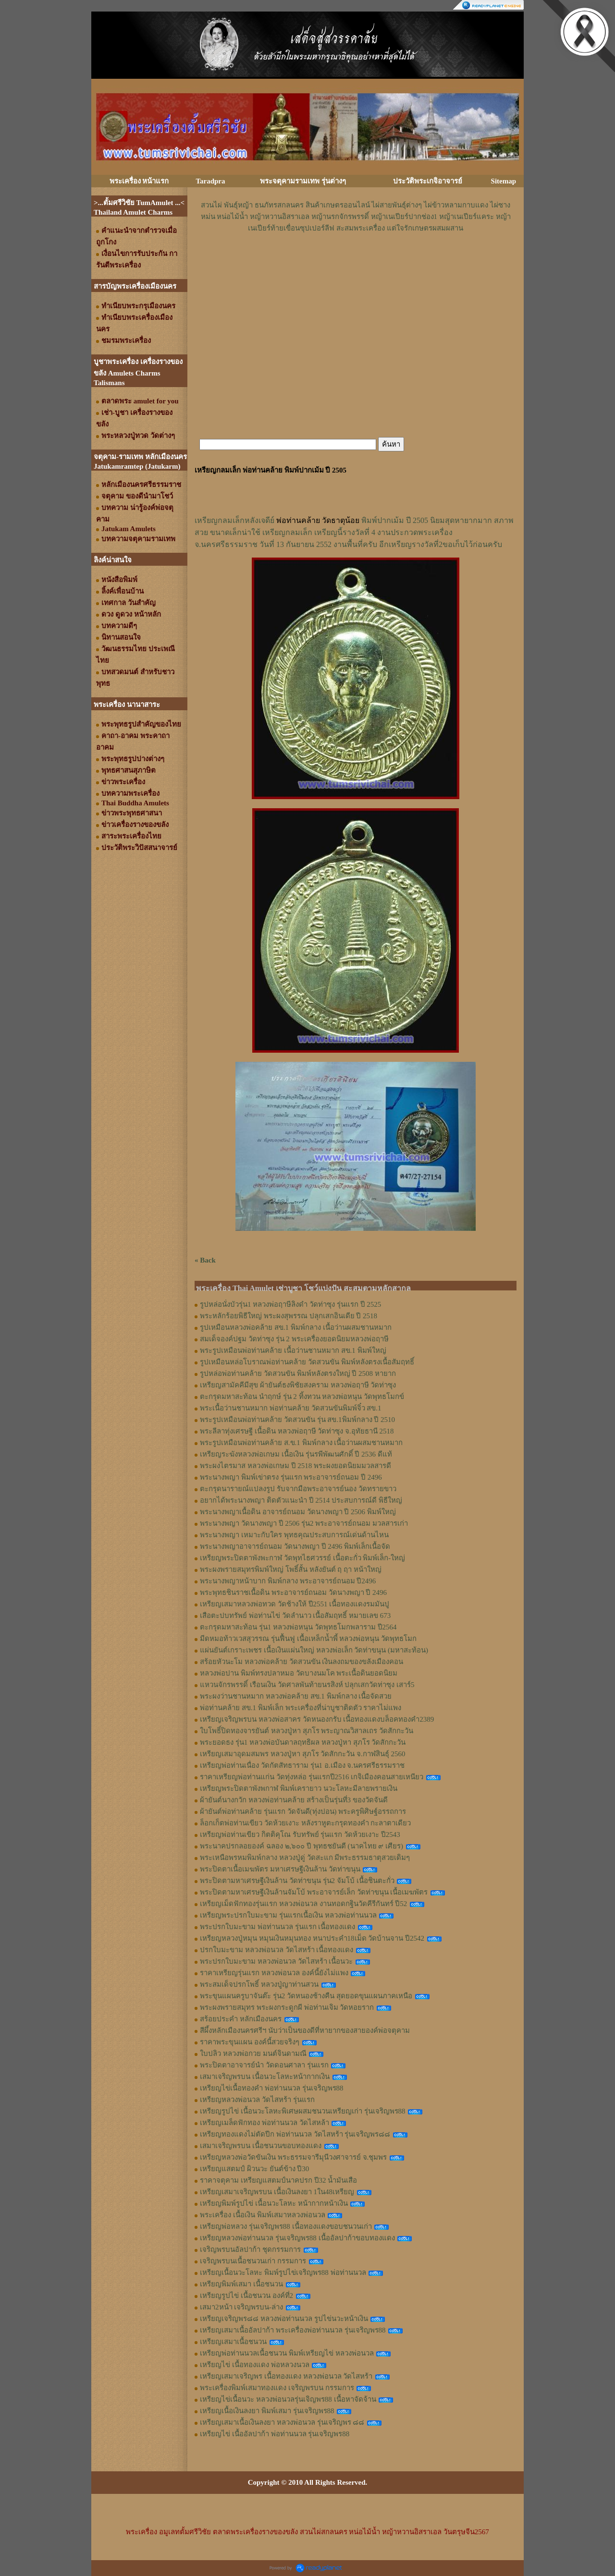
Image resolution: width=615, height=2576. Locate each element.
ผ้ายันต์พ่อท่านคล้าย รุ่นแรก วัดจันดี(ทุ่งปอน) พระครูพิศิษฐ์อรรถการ (303, 1811)
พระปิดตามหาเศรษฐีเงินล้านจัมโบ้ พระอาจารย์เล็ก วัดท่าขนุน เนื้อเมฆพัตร (314, 1892)
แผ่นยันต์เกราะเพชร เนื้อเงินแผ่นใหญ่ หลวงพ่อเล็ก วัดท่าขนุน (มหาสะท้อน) (314, 1650)
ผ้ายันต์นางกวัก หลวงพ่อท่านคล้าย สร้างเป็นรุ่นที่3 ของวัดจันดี (294, 1800)
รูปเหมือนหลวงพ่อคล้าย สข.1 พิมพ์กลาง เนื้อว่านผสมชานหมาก (296, 1327)
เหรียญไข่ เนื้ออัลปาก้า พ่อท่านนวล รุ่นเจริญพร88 (274, 2434)
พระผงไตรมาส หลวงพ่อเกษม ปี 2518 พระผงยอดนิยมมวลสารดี (295, 1466)
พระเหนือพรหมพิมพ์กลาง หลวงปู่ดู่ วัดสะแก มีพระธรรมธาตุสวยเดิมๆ (305, 1857)
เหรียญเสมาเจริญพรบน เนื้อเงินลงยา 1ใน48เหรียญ (277, 2192)
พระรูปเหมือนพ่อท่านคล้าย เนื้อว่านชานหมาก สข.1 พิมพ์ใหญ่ (293, 1350)
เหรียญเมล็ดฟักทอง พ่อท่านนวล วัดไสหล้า (264, 2122)
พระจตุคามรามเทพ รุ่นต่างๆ (303, 181)
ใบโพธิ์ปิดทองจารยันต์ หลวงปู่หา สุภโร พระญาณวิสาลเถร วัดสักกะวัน (306, 1731)
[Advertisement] (356, 262)
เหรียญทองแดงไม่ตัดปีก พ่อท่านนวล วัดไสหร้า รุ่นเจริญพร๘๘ (295, 2134)
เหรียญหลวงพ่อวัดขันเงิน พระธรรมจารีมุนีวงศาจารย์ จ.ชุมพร (293, 2157)
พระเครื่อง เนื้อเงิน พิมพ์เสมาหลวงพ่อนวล (262, 2215)
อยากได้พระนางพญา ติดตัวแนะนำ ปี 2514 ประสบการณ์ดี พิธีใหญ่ (301, 1500)
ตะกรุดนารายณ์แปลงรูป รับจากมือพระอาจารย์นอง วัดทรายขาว (298, 1489)
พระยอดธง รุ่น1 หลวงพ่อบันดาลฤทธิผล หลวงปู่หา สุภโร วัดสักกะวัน (303, 1742)
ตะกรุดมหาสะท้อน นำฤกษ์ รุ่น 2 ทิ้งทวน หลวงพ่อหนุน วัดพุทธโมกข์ (302, 1396)
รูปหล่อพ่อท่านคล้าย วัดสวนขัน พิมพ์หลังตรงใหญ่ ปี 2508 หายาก (298, 1373)
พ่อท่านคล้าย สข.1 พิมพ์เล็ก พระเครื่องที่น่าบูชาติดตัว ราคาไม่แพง (300, 1708)
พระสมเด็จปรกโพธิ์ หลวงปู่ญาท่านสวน (259, 1984)
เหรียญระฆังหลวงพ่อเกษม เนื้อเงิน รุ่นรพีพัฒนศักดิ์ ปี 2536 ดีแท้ (296, 1454)
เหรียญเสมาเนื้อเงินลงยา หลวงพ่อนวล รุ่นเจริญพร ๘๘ (282, 2422)
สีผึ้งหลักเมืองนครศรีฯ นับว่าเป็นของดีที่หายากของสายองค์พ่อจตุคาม (305, 2030)
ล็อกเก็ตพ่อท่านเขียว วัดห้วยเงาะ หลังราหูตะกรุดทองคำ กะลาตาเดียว (305, 1823)
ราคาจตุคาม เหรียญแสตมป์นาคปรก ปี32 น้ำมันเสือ (278, 2180)
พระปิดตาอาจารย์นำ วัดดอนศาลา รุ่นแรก (264, 2065)
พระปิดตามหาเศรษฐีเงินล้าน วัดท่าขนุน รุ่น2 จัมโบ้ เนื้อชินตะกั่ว (297, 1880)
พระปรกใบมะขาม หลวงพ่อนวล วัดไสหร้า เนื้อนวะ (276, 1961)
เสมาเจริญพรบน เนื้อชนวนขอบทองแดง (260, 2146)
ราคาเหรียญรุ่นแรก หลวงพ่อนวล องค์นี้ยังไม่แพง (274, 1973)
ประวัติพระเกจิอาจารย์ (427, 181)
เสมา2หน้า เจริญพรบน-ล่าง (241, 2307)
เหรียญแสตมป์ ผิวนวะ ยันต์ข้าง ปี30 (254, 2169)
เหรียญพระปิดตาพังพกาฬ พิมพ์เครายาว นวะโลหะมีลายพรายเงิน (298, 1788)
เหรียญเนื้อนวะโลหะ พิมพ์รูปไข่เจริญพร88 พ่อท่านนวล (283, 2272)
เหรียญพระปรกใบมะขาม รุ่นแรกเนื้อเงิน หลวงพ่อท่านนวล (288, 1915)
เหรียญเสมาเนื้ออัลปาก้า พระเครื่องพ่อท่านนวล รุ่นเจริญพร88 (293, 2330)
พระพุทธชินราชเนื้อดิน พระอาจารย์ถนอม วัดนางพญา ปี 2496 (293, 1592)
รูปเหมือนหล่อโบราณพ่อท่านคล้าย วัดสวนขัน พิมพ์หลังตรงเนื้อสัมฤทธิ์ (307, 1362)
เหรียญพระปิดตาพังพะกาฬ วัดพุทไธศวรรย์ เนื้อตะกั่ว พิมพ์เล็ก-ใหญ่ (302, 1558)
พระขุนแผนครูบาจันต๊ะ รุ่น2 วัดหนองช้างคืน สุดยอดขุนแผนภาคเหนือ (306, 1996)
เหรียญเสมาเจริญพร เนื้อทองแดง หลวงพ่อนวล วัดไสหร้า (286, 2376)
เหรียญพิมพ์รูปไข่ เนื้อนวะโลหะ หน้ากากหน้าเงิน (274, 2203)
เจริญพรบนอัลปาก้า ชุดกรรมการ (250, 2249)
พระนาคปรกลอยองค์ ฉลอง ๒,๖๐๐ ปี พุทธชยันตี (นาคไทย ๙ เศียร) (301, 1846)
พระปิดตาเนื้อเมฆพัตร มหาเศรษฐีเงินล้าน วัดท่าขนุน (280, 1869)
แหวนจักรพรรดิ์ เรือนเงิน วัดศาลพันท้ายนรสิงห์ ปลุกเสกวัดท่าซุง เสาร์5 (307, 1685)
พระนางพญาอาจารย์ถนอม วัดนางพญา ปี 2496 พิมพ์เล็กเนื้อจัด (295, 1546)
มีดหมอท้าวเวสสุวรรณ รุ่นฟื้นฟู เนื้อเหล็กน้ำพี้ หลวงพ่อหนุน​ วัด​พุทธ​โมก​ (308, 1638)
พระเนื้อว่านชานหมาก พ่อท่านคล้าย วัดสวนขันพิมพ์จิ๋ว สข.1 (290, 1408)
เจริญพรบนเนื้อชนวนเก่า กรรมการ (253, 2261)
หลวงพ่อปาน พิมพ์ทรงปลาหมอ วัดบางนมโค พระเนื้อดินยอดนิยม (298, 1673)
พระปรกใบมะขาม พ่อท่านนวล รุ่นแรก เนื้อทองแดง (277, 1927)
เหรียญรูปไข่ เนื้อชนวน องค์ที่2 (246, 2295)
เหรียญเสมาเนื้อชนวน (233, 2341)
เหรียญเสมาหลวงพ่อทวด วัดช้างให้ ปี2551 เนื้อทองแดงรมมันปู (294, 1604)
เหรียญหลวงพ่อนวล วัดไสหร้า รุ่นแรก (257, 2099)
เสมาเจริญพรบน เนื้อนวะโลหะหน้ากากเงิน (265, 2076)
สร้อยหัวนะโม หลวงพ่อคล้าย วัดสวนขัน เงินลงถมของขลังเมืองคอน (301, 1661)
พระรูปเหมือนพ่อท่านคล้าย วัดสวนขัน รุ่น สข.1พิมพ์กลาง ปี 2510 (297, 1419)
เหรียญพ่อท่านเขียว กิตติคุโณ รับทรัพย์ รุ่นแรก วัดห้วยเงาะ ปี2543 (300, 1834)
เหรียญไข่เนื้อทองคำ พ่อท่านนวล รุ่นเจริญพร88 (272, 2088)
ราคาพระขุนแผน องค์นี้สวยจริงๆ (249, 2042)
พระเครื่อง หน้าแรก (139, 181)
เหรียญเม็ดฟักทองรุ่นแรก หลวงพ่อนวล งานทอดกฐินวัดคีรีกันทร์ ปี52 (303, 1904)
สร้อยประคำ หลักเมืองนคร (241, 2019)
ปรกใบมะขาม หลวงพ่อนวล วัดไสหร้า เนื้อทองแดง (276, 1950)
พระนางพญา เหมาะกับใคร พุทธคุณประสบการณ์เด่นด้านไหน (294, 1535)
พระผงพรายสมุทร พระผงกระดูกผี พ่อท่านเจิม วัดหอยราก (287, 2007)
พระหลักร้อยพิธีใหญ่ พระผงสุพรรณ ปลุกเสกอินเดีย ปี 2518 (288, 1316)
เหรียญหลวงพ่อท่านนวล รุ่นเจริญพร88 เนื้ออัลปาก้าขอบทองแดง (297, 2238)
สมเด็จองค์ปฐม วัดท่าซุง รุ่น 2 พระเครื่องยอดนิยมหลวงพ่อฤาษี (294, 1339)
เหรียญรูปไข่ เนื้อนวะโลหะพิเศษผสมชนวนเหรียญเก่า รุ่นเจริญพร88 (303, 2111)
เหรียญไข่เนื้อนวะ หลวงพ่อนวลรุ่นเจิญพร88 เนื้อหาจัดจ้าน (288, 2399)
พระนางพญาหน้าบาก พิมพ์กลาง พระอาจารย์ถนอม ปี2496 (288, 1581)
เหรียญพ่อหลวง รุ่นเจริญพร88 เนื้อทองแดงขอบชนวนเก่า (286, 2226)
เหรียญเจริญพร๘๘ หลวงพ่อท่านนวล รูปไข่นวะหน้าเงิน (284, 2318)
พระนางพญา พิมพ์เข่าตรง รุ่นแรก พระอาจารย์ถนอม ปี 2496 (291, 1477)
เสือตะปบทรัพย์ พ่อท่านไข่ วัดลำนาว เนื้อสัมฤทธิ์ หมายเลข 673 (295, 1615)
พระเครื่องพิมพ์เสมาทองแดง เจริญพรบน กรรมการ (277, 2388)
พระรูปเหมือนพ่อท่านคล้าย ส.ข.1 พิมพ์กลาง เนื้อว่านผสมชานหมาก (301, 1442)
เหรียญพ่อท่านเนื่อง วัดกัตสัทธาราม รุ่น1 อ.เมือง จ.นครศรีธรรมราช (302, 1765)
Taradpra (210, 181)
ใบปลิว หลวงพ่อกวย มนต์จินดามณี (253, 2053)
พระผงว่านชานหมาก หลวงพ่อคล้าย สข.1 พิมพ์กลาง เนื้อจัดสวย (296, 1696)
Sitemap (504, 181)
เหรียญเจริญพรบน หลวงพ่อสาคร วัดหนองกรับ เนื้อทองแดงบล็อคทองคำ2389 (317, 1719)
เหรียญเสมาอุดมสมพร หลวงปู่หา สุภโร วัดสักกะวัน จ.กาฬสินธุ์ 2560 (303, 1754)
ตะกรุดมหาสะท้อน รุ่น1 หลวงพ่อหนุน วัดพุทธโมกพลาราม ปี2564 (298, 1627)
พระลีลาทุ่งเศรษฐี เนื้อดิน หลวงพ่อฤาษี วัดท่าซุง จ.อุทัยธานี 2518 (297, 1431)
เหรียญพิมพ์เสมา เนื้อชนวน (241, 2284)
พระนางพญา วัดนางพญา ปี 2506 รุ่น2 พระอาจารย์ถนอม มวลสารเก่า (304, 1523)
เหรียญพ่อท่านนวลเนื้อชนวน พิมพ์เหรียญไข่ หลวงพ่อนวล (287, 2353)
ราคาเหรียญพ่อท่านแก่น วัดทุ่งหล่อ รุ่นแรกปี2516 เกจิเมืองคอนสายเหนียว (311, 1777)
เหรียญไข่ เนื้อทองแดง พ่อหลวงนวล (254, 2365)
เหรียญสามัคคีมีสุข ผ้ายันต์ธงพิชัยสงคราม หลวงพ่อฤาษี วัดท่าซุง (298, 1385)
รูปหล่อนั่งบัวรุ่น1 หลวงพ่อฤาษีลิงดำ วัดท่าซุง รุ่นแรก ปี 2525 (290, 1304)
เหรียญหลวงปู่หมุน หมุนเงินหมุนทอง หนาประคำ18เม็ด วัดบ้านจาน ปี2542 (312, 1938)
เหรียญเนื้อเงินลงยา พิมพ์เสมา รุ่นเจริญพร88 (267, 2411)
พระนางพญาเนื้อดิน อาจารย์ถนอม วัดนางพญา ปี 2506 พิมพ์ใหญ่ (298, 1512)
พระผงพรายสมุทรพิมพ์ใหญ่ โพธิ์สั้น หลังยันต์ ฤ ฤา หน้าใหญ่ (290, 1569)
